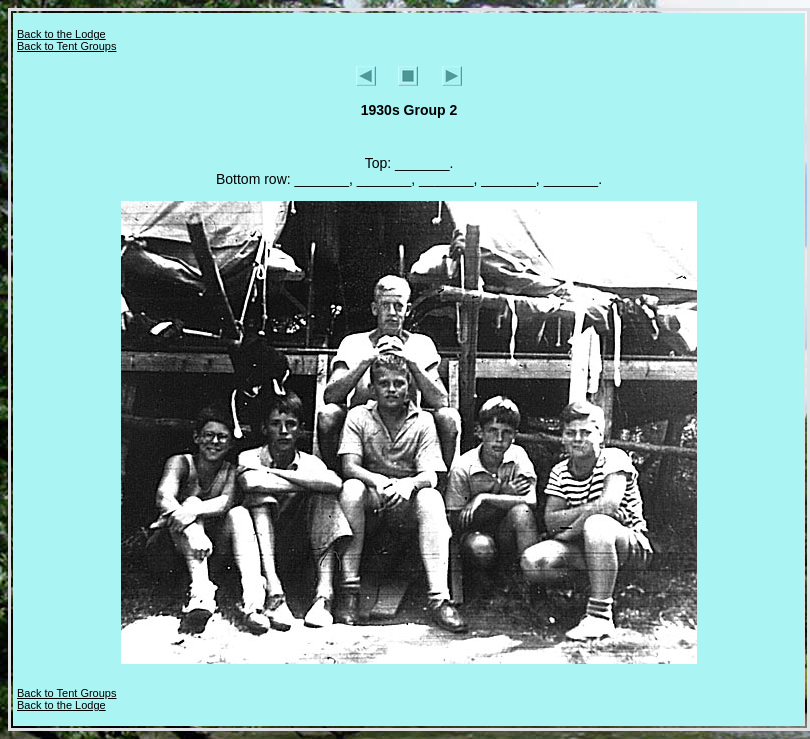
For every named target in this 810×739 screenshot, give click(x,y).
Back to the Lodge (61, 34)
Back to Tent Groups (66, 46)
